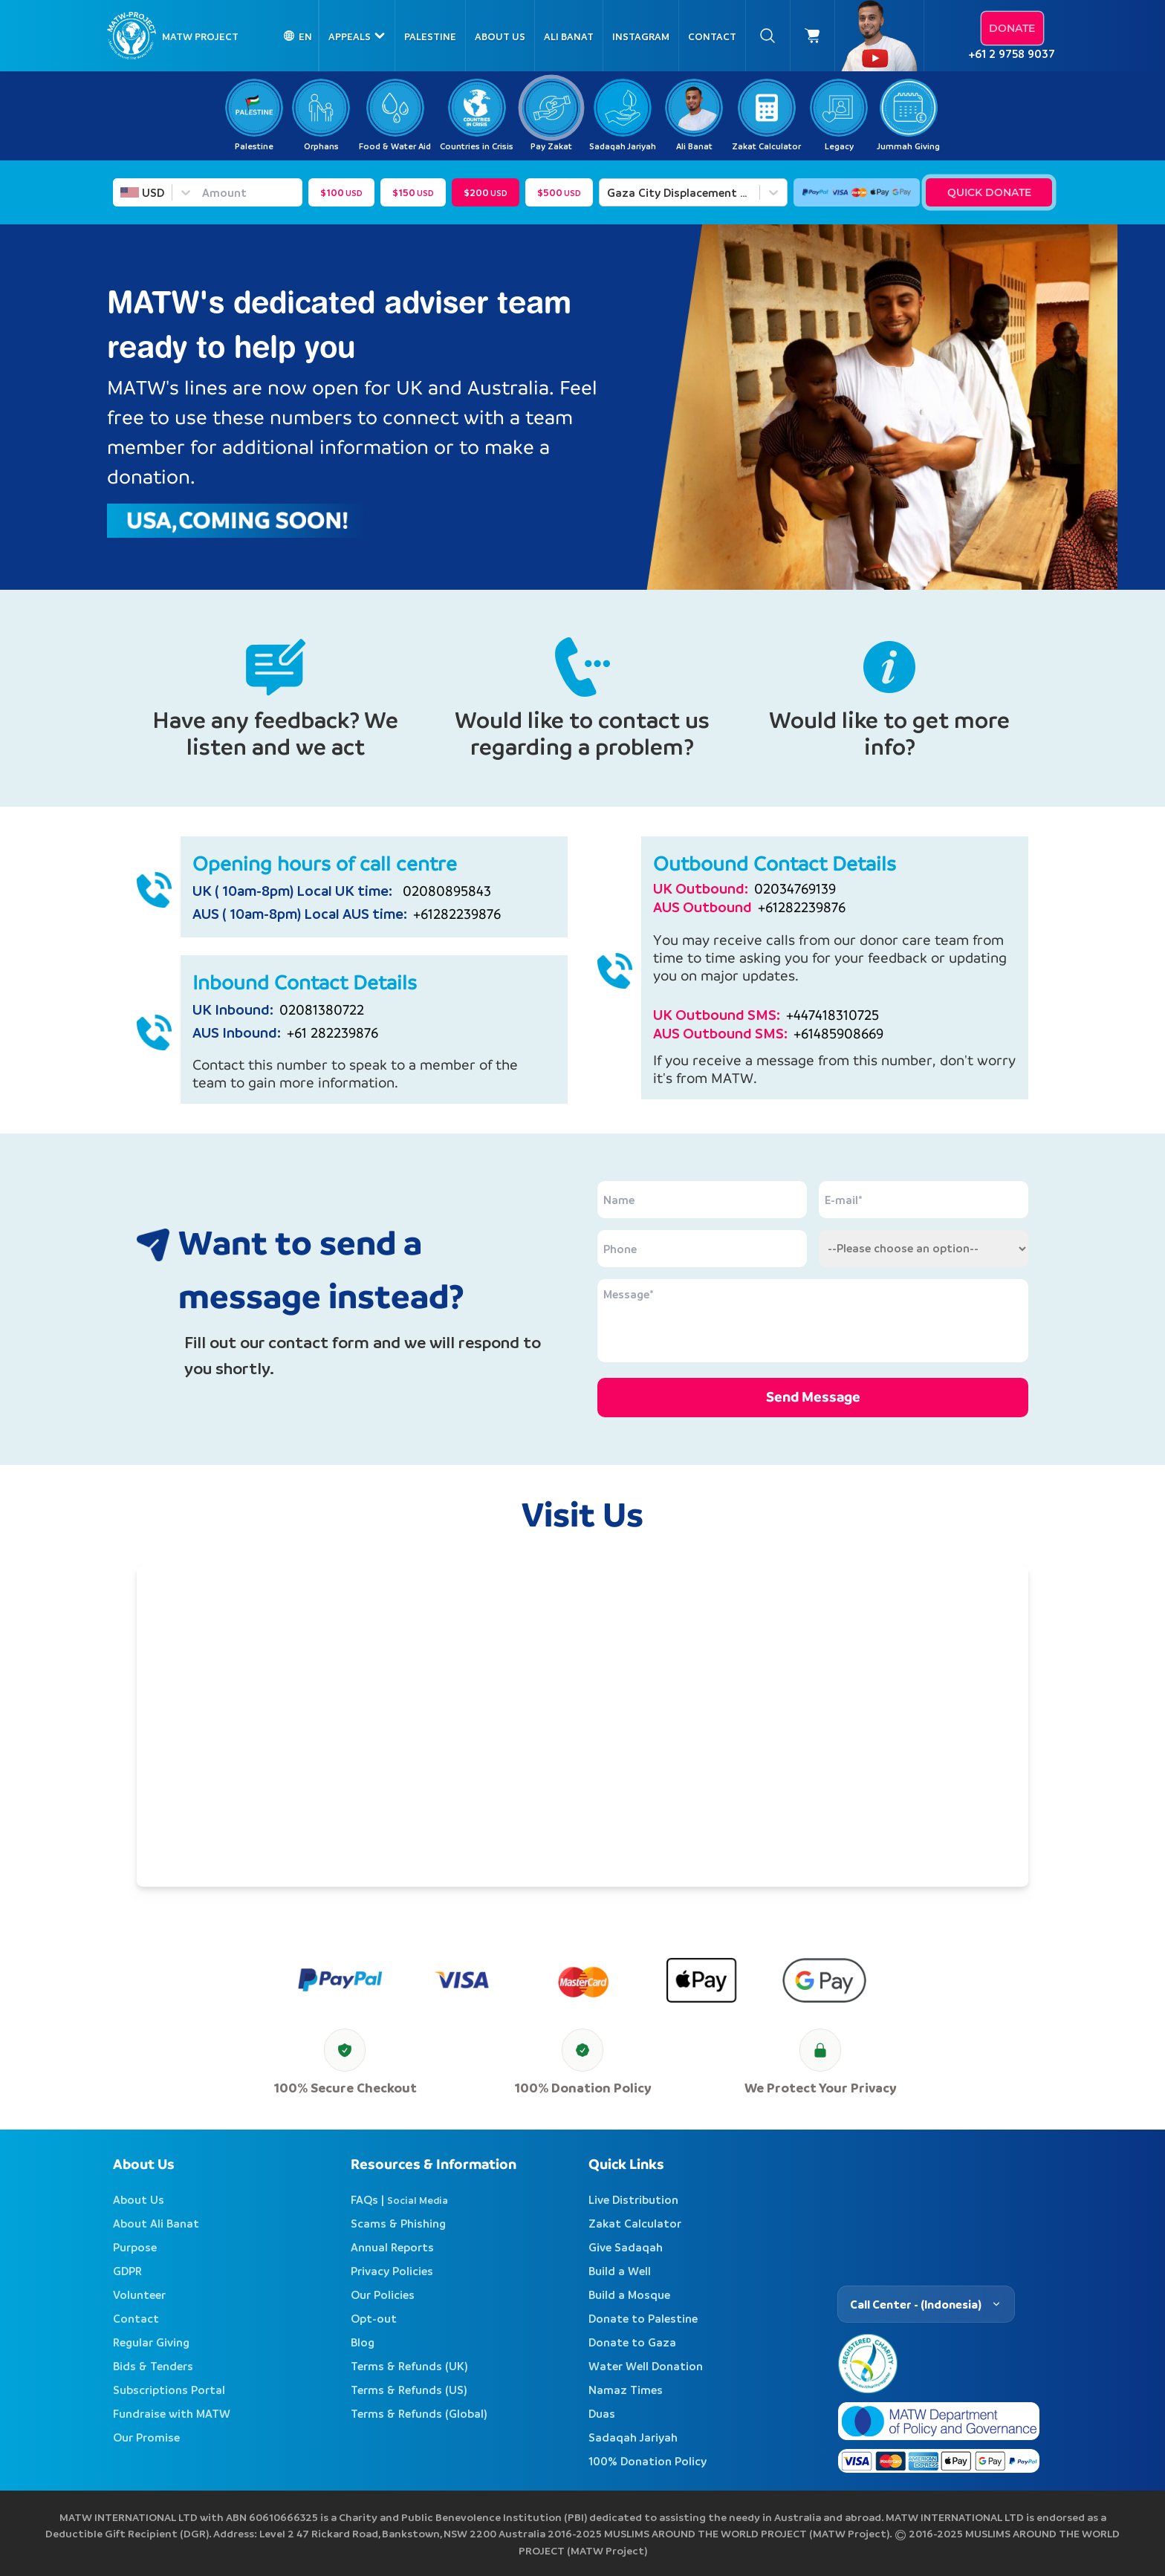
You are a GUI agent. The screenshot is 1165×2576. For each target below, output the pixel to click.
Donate (1012, 28)
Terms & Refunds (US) (409, 2389)
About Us (500, 36)
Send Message (813, 1396)
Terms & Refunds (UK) (409, 2365)
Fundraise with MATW (171, 2413)
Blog (362, 2342)
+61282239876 (457, 914)
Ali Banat (569, 36)
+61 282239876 (332, 1033)
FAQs (364, 2199)
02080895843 (443, 891)
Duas (601, 2413)
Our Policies (383, 2294)
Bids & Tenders (153, 2365)
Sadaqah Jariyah (633, 2437)
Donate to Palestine (643, 2318)
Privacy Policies (392, 2270)
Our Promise (146, 2437)
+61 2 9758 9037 (1012, 53)
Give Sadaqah (625, 2247)
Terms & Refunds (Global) (419, 2413)
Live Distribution (633, 2199)
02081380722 (321, 1010)
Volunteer (139, 2294)
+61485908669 (838, 1033)
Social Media (417, 2199)
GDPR (127, 2270)
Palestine (430, 36)
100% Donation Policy (647, 2460)
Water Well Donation (645, 2365)
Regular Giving (151, 2342)
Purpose (135, 2247)
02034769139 (795, 889)
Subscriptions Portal (169, 2389)
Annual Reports (392, 2247)
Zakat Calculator (634, 2223)
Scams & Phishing (398, 2223)
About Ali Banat (156, 2223)
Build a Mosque (629, 2294)
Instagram (640, 36)
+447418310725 (832, 1015)
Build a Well (619, 2270)
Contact (712, 36)
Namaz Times (625, 2389)
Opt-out (374, 2318)
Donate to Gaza (632, 2342)
